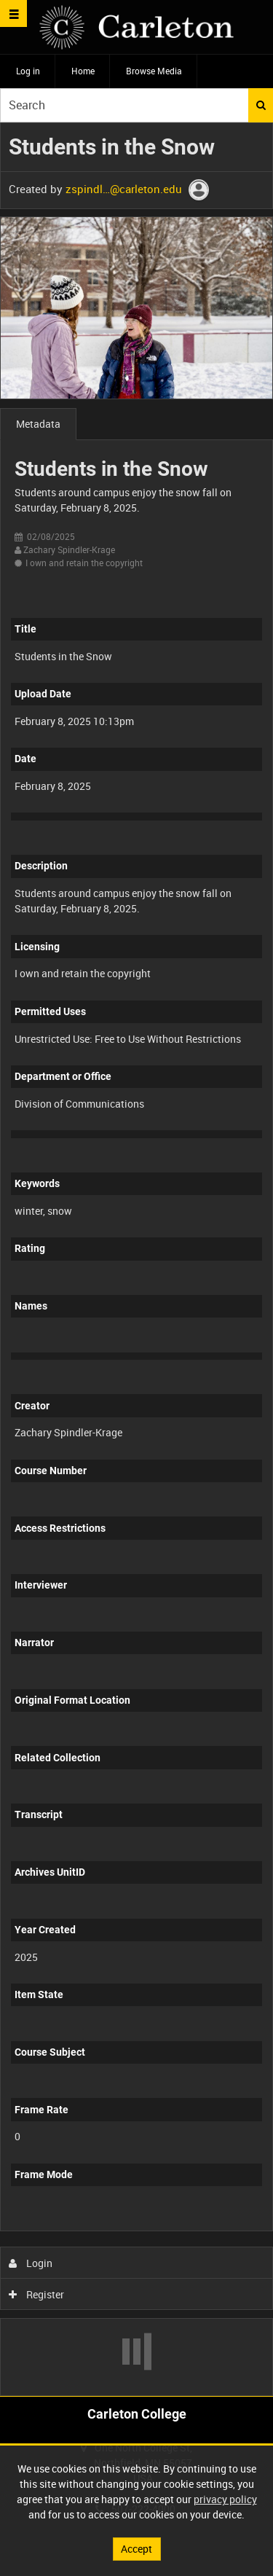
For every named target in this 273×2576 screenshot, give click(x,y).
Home (83, 71)
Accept (136, 2549)
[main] (136, 1259)
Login (31, 2263)
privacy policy (225, 2499)
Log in (28, 71)
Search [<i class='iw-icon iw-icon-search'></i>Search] (261, 105)
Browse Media (154, 71)
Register (37, 2294)
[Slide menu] (13, 13)
